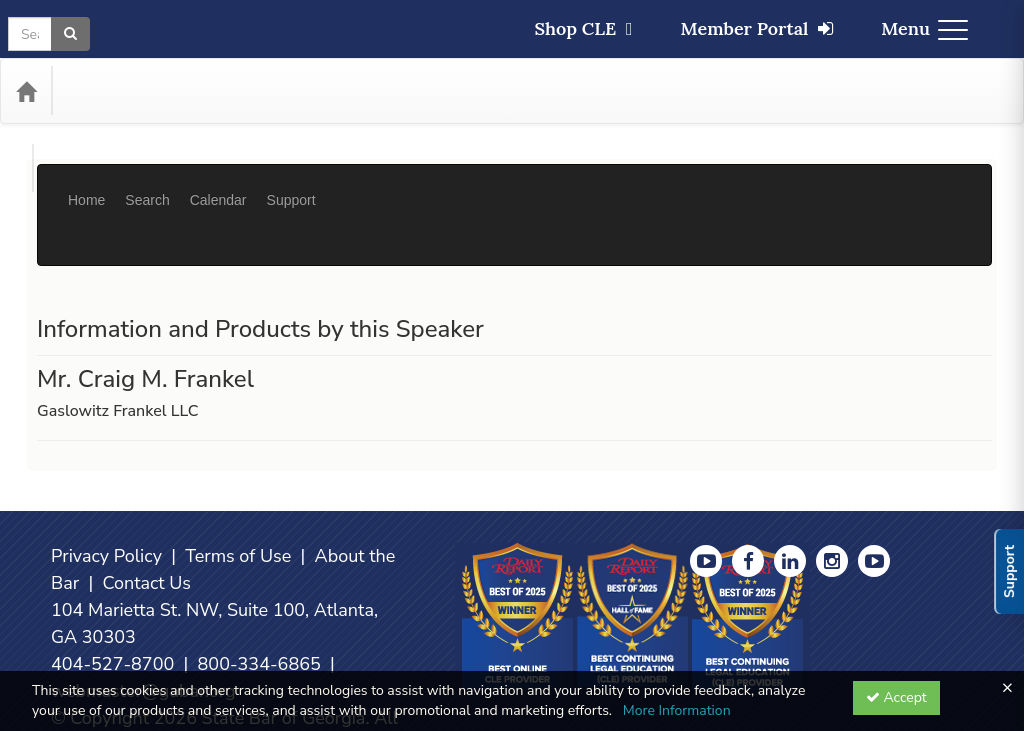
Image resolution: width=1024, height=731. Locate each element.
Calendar (218, 185)
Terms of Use (238, 496)
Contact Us (146, 523)
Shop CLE (583, 28)
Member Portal (757, 28)
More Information (677, 710)
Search (147, 185)
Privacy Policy (106, 496)
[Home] (26, 91)
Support (291, 185)
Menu (924, 28)
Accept (896, 697)
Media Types (218, 91)
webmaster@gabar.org (143, 631)
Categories (111, 91)
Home (86, 185)
